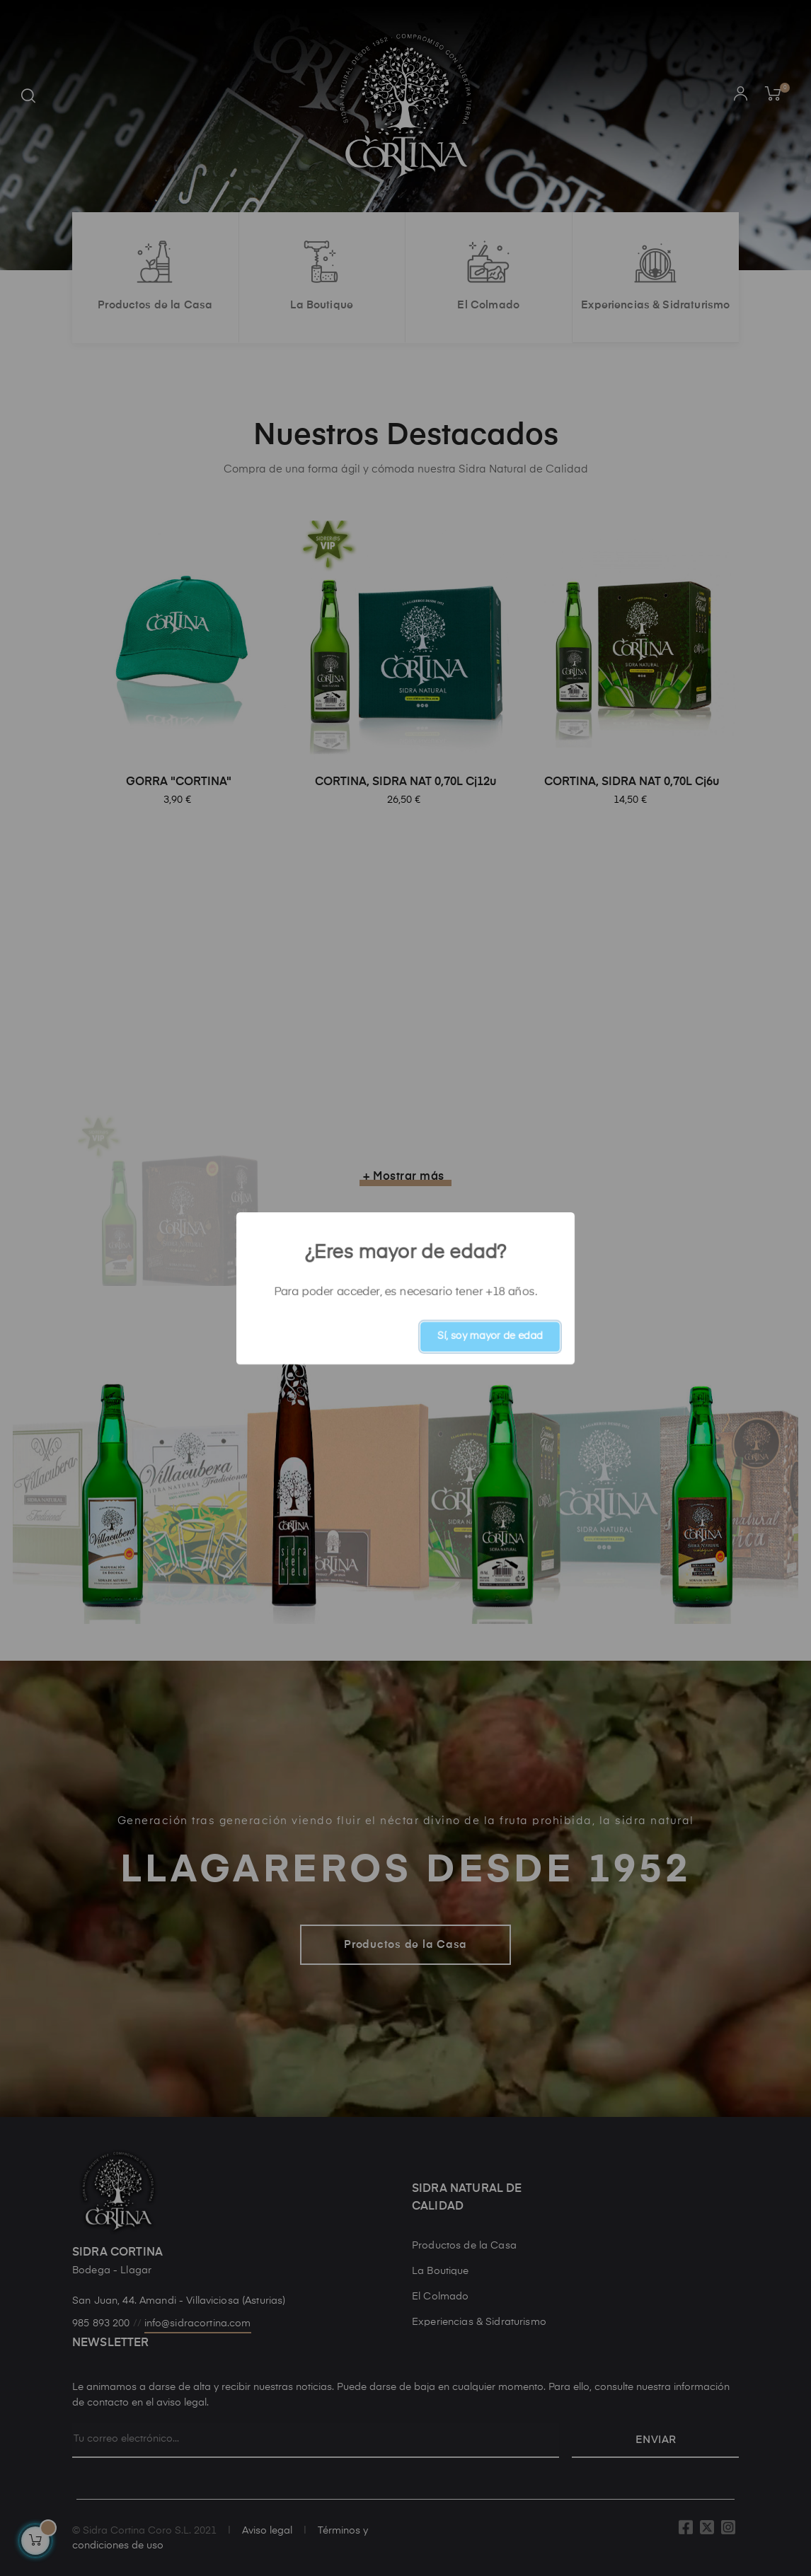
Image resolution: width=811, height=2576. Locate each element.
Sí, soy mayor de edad (490, 1336)
